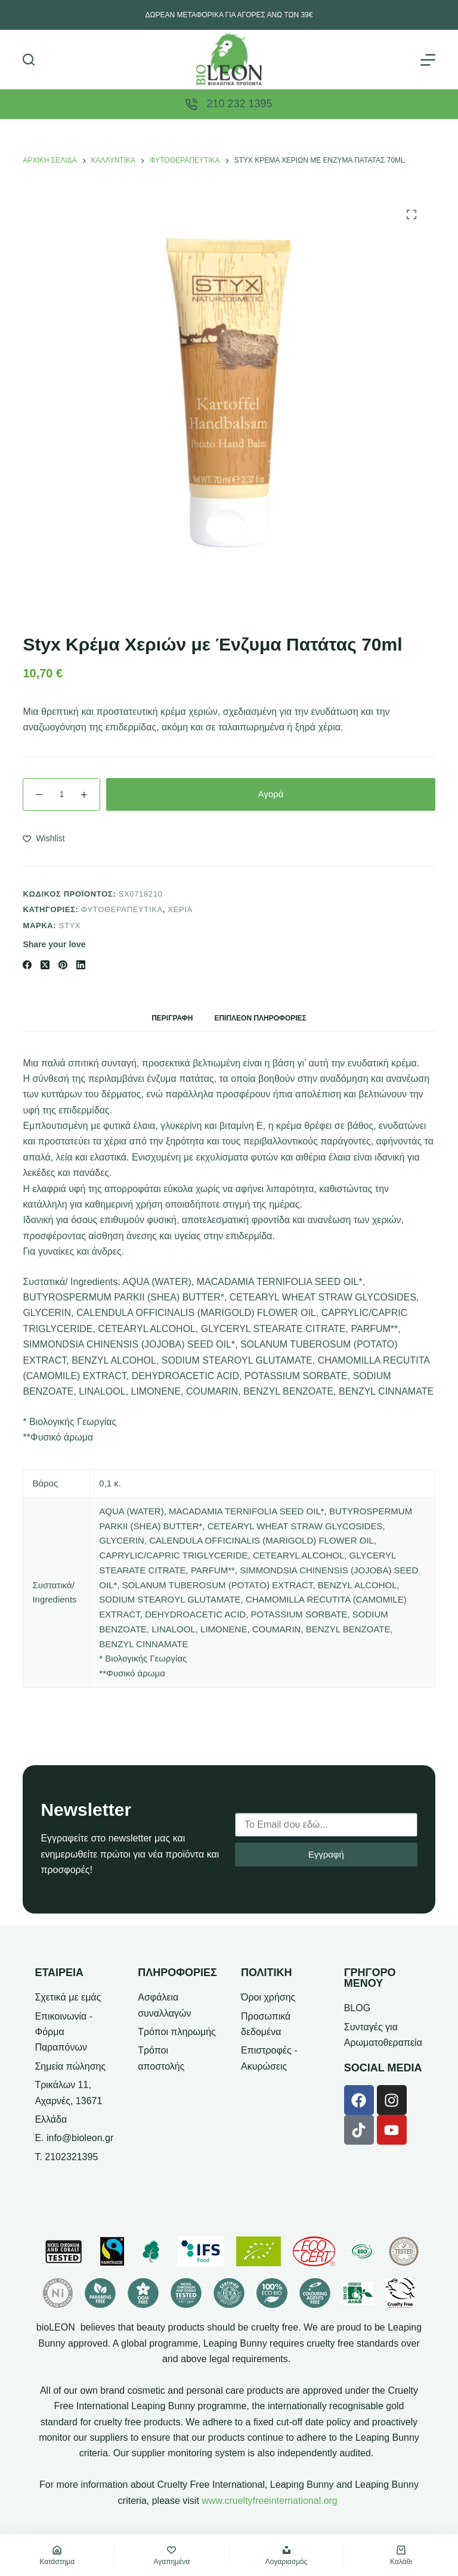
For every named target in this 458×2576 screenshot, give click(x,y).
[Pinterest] (62, 964)
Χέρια (180, 909)
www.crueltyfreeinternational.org (270, 2501)
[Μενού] (427, 59)
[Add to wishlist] (43, 838)
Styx (70, 925)
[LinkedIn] (80, 964)
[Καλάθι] (401, 2555)
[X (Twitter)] (45, 964)
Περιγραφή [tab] (172, 1018)
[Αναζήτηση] (29, 60)
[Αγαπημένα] (171, 2555)
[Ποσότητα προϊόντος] (61, 794)
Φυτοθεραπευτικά (122, 909)
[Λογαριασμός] (286, 2555)
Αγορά (271, 794)
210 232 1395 (239, 104)
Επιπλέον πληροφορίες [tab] (260, 1018)
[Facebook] (27, 964)
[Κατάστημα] (57, 2555)
